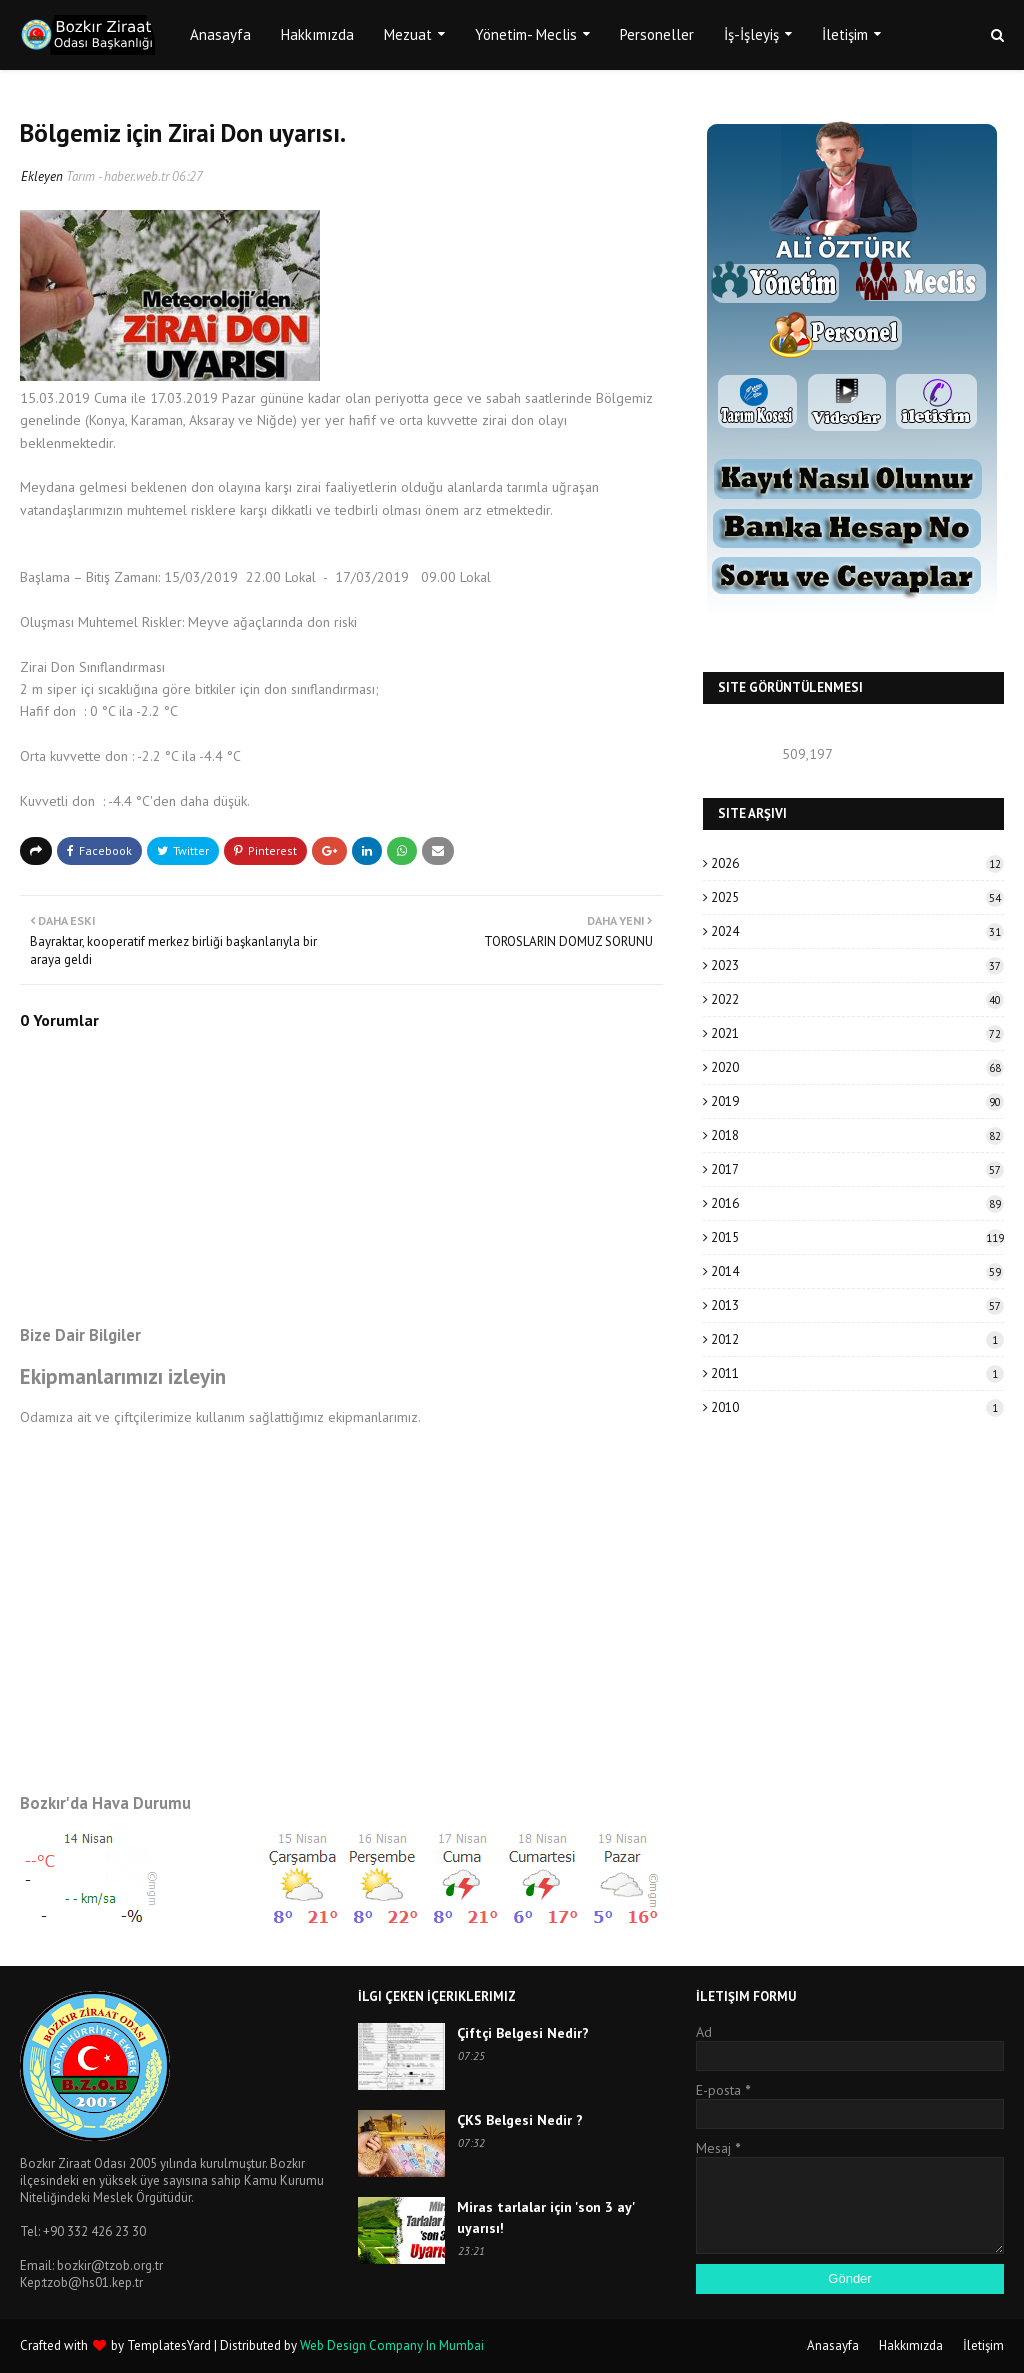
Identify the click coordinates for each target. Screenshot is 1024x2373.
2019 (857, 1101)
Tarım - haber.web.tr (117, 176)
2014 (857, 1271)
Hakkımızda (911, 2345)
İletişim (983, 2345)
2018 (857, 1135)
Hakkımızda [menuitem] (317, 34)
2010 (857, 1407)
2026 (857, 863)
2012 (857, 1339)
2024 (857, 931)
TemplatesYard (169, 2345)
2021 (857, 1033)
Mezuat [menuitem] (408, 34)
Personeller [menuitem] (657, 34)
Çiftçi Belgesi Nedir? (523, 2033)
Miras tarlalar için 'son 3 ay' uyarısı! (546, 2217)
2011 (857, 1373)
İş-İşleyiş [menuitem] (751, 34)
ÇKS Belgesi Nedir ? (520, 2120)
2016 (857, 1203)
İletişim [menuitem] (845, 34)
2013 (857, 1305)
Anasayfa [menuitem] (220, 34)
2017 (857, 1169)
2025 (857, 897)
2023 (857, 965)
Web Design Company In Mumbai (392, 2345)
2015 (857, 1237)
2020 (857, 1067)
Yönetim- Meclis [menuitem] (526, 34)
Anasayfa (833, 2345)
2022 (857, 999)
